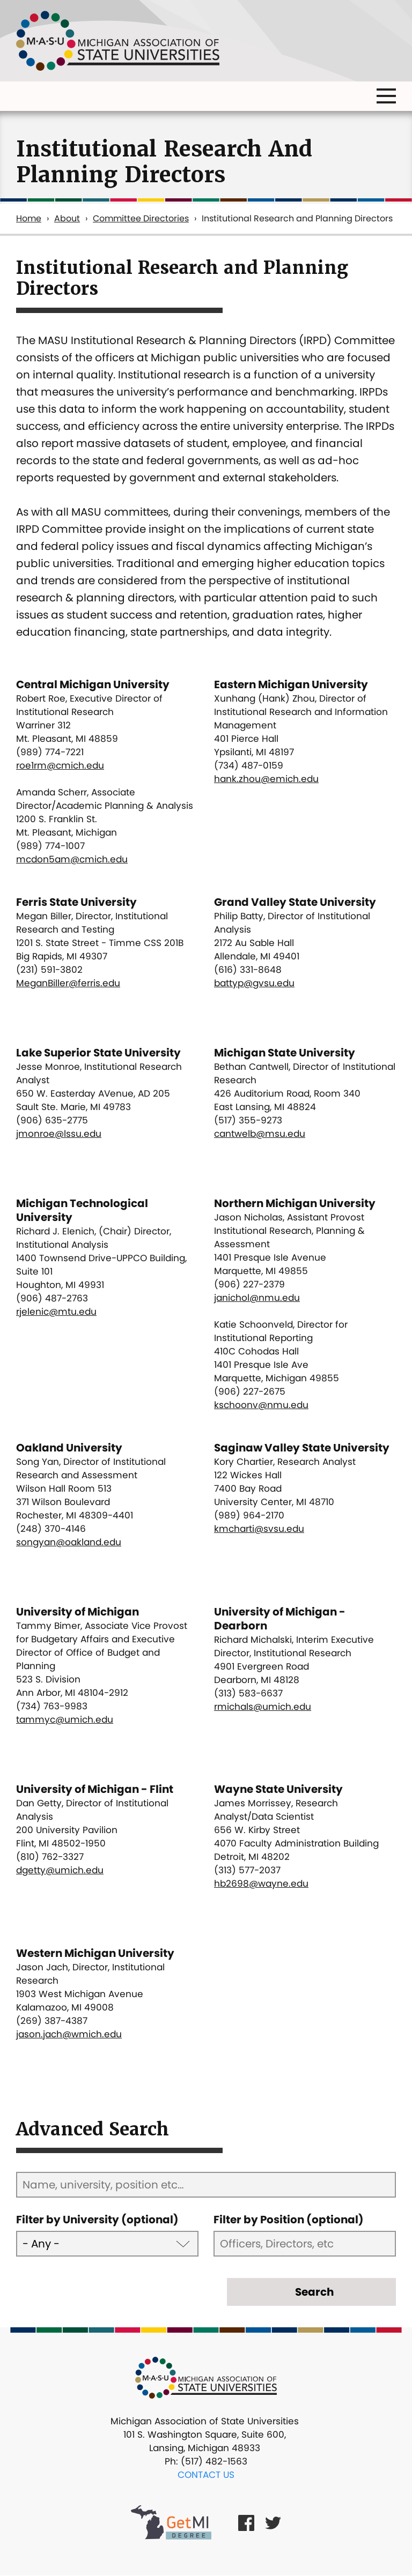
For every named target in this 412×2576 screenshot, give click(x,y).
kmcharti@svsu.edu (259, 1528)
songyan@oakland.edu (68, 1542)
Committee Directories (141, 218)
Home (28, 218)
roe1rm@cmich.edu (60, 765)
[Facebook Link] (246, 2522)
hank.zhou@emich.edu (266, 778)
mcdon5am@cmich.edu (72, 859)
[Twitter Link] (273, 2522)
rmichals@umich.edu (262, 1706)
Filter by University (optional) (97, 2219)
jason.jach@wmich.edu (69, 2034)
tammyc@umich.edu (64, 1719)
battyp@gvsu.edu (254, 983)
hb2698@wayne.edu (261, 1883)
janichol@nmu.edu (257, 1297)
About (67, 218)
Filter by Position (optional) (289, 2219)
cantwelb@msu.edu (259, 1133)
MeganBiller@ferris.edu (68, 983)
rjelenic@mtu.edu (56, 1311)
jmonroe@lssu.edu (58, 1133)
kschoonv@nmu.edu (261, 1404)
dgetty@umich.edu (60, 1870)
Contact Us (206, 2474)
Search (314, 2291)
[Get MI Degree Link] (171, 2522)
